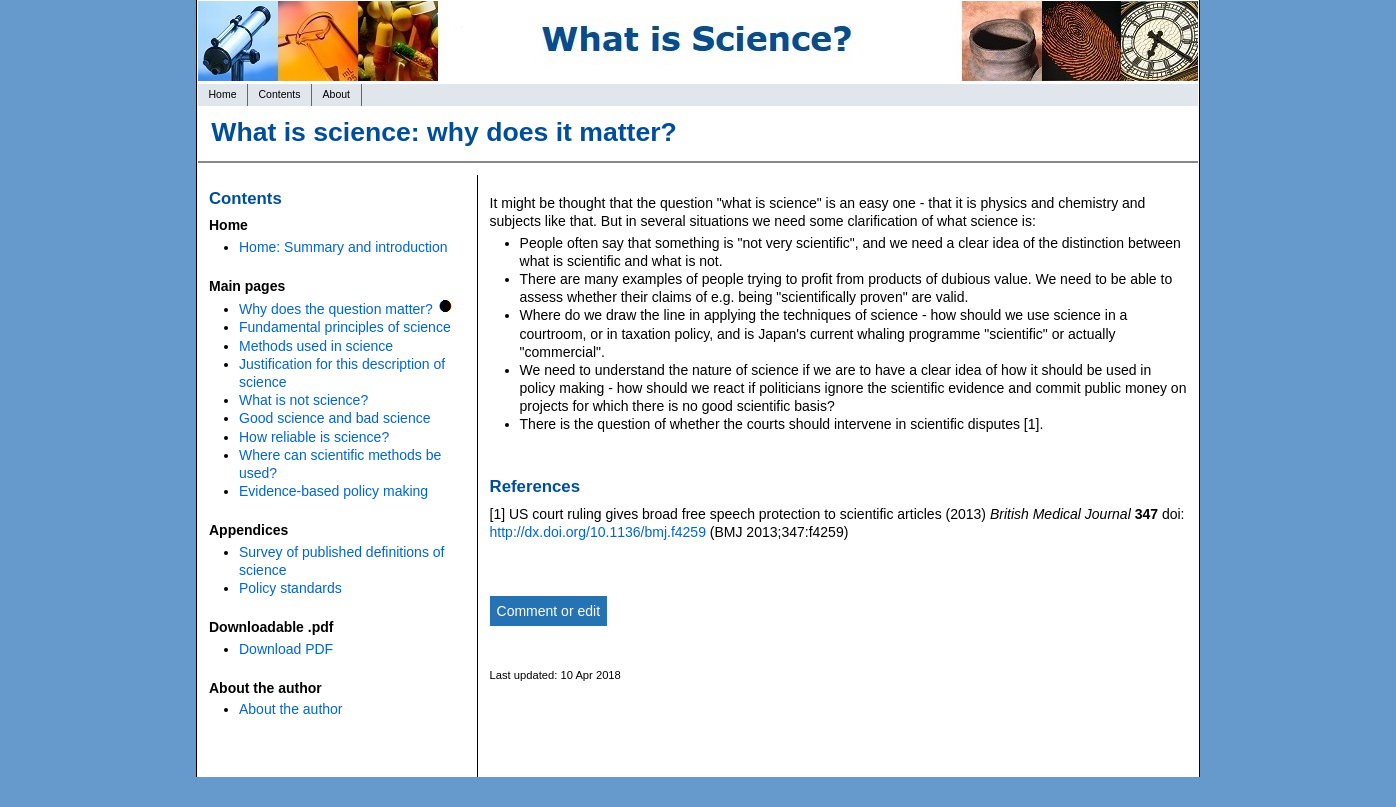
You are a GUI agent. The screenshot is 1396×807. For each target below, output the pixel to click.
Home (223, 94)
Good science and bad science (334, 418)
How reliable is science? (314, 437)
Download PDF (286, 649)
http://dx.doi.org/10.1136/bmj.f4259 (598, 532)
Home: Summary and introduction (343, 247)
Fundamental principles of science (345, 327)
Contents (280, 94)
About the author (291, 709)
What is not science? (303, 400)
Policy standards (290, 588)
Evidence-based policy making (333, 491)
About (336, 94)
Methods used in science (316, 346)
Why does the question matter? (336, 309)
